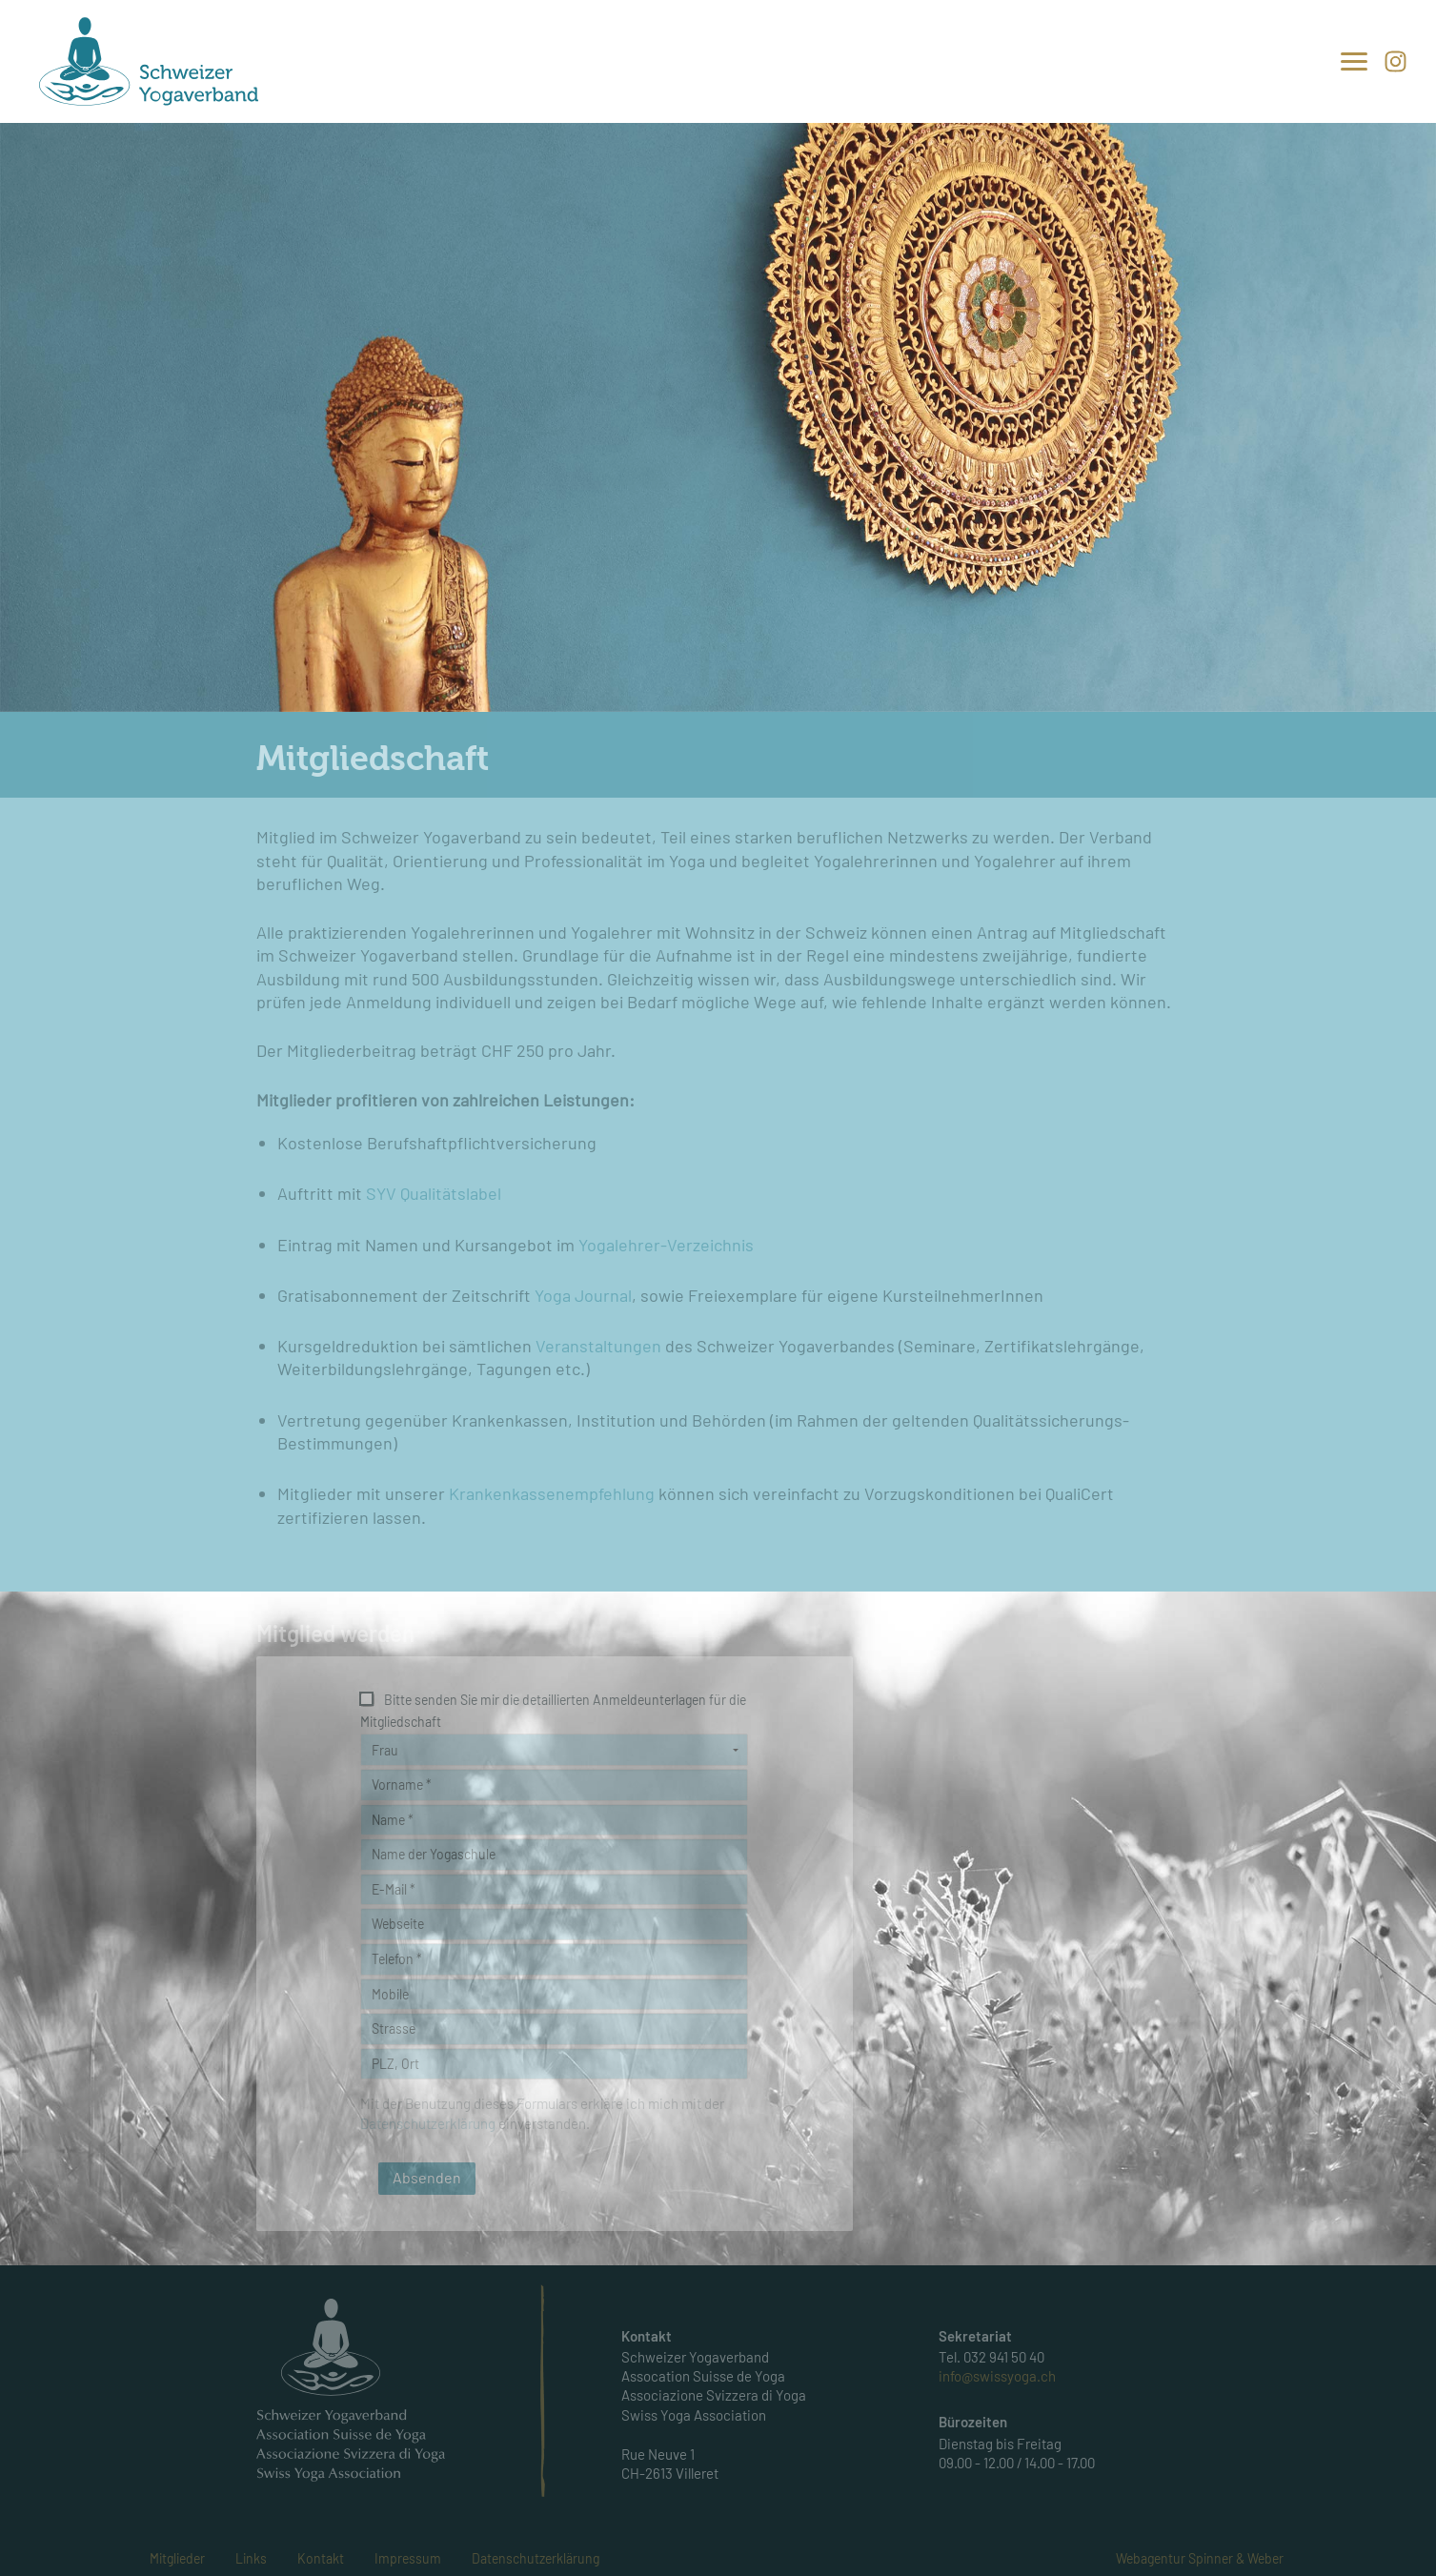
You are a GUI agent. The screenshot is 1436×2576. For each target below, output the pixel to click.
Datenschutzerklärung (535, 2558)
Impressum (407, 2558)
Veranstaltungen (596, 1345)
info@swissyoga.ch (997, 2376)
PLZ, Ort (395, 2064)
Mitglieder (177, 2558)
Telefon (397, 1959)
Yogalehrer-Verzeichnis (666, 1244)
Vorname (402, 1784)
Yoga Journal (583, 1295)
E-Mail (393, 1889)
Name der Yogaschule (434, 1854)
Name (393, 1820)
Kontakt (320, 2558)
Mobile (390, 1994)
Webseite (398, 1924)
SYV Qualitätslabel (433, 1193)
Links (251, 2558)
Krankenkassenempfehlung (553, 1493)
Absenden (427, 2177)
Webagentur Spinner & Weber (1200, 2558)
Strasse (393, 2028)
